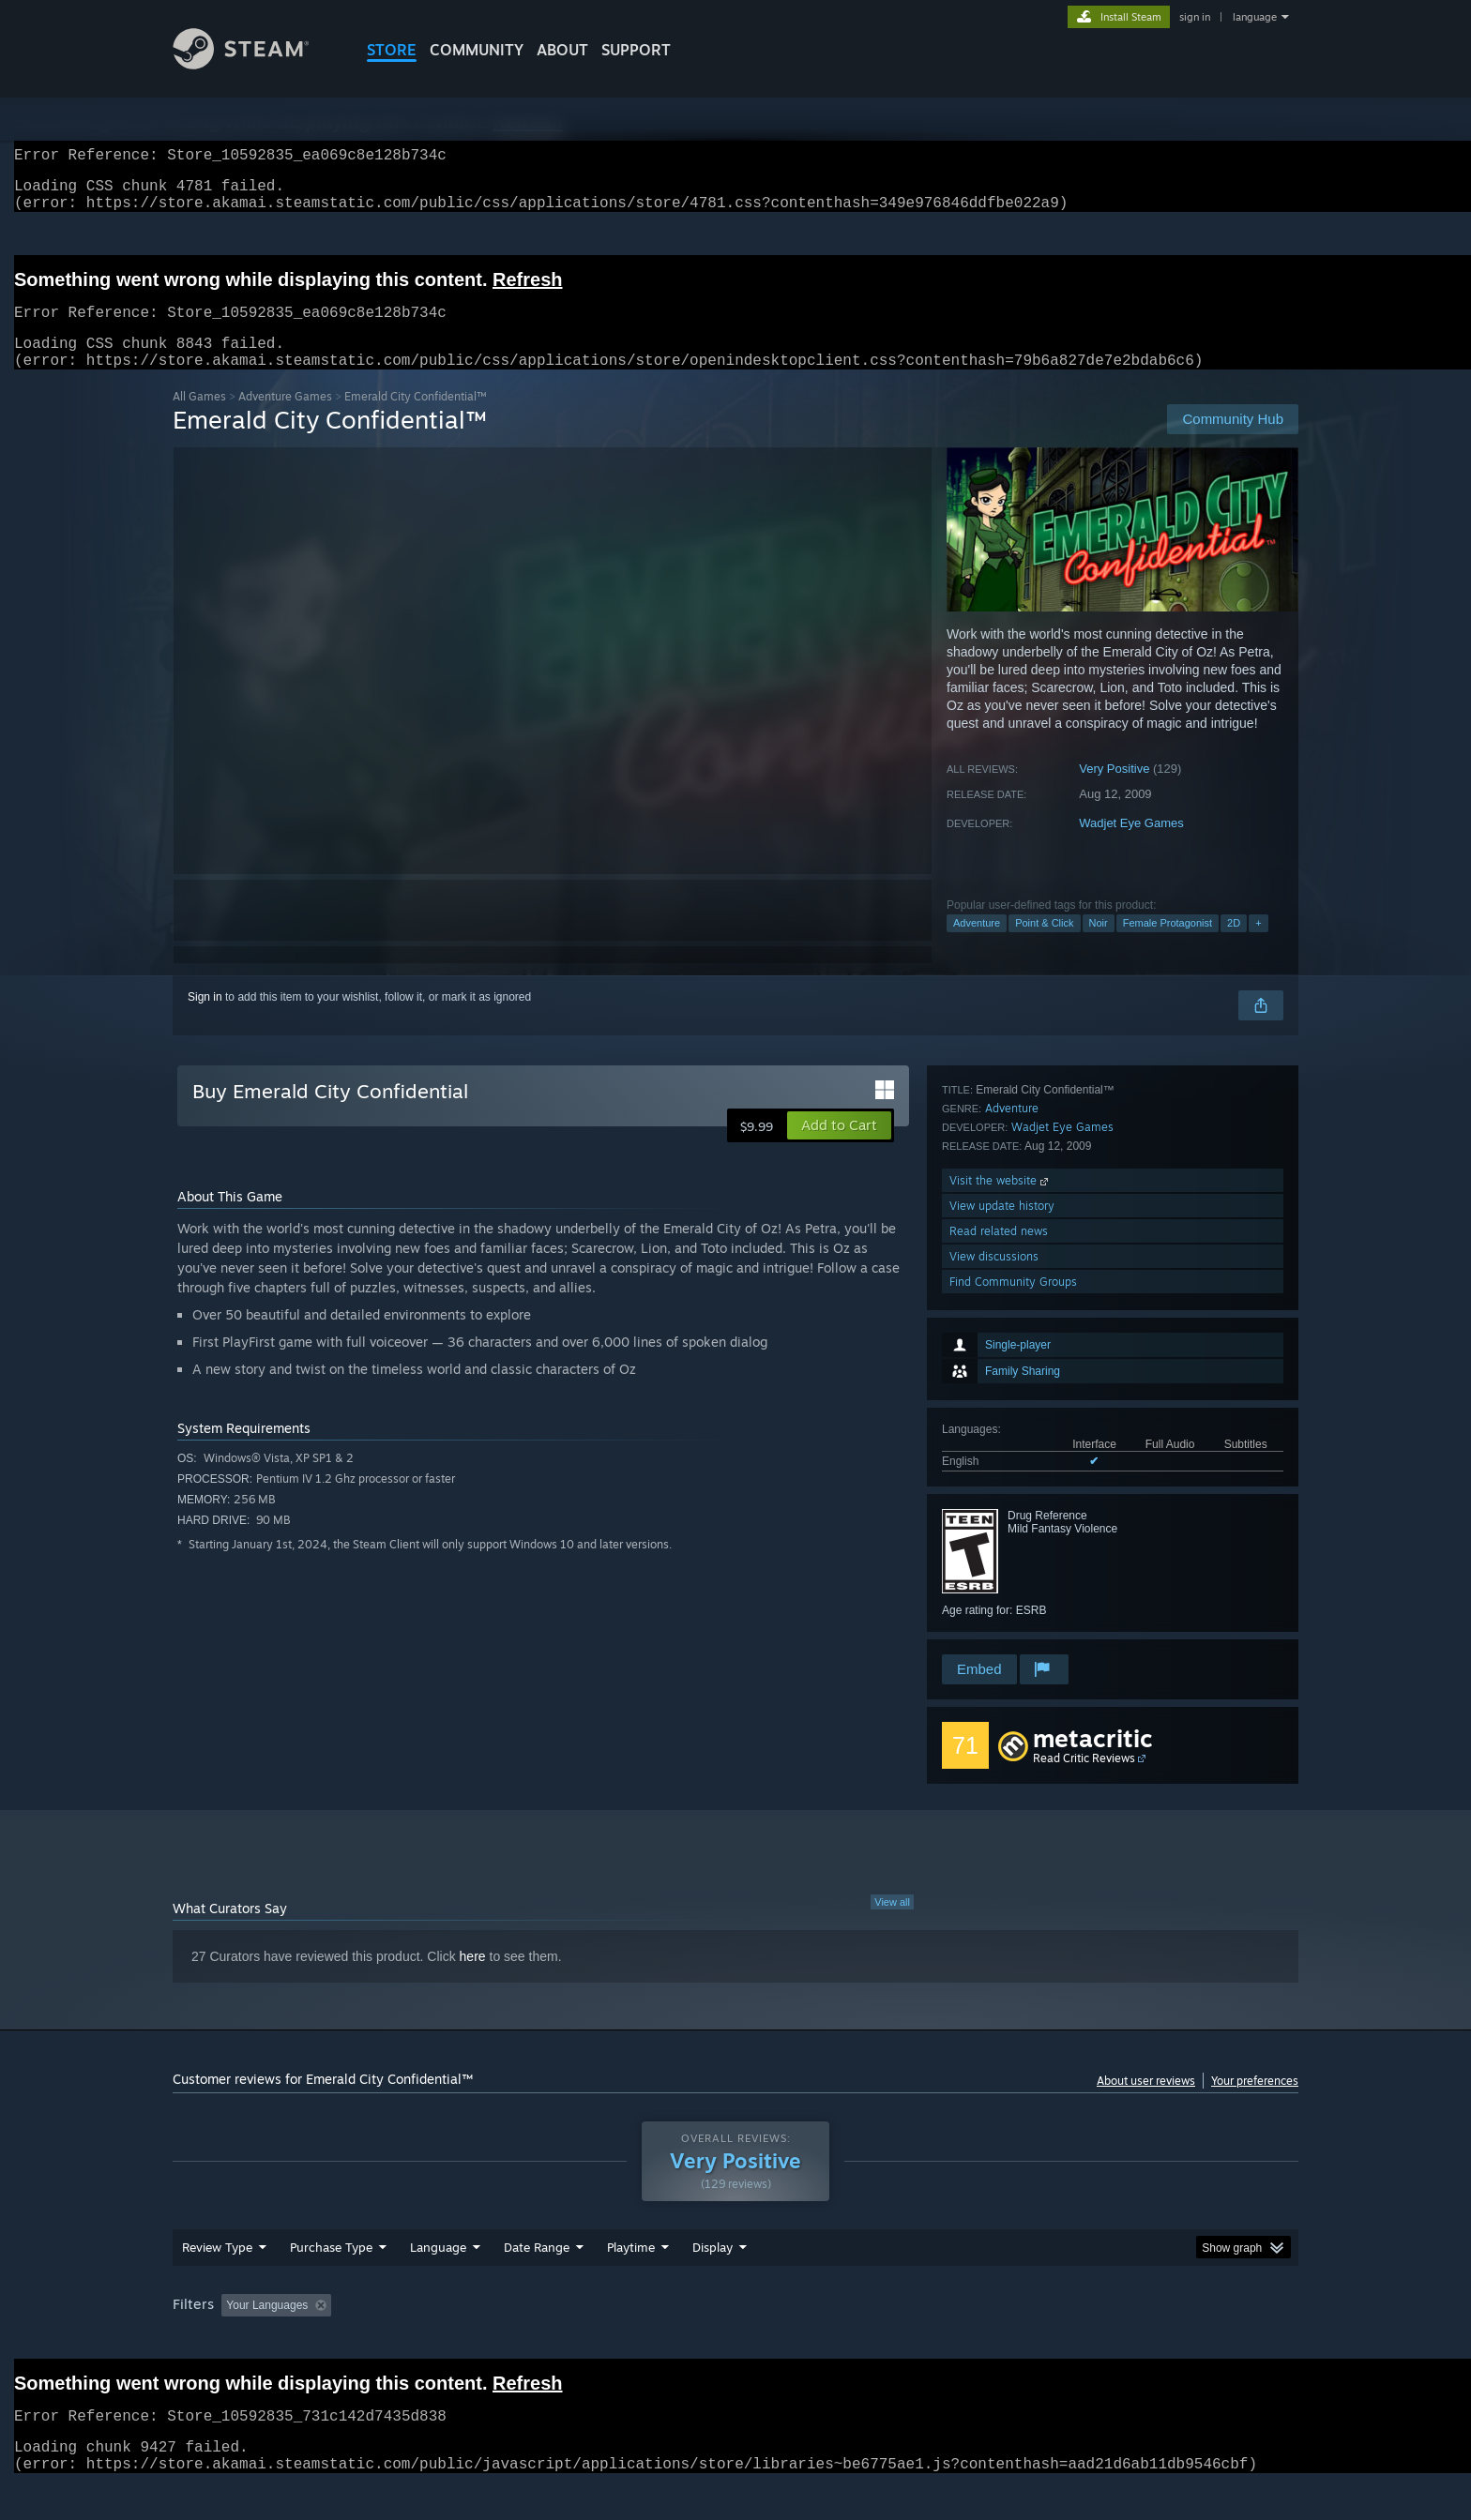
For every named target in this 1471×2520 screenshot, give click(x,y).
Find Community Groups (1013, 1626)
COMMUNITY (476, 49)
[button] (839, 1148)
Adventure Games (285, 419)
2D (1233, 945)
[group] (735, 2342)
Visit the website (1000, 1524)
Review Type (217, 2282)
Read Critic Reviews (1084, 1780)
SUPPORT (636, 49)
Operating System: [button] (893, 2340)
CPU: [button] (990, 2340)
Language (438, 2282)
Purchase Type (331, 2282)
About (562, 49)
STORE (392, 49)
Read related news (998, 1575)
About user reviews (1146, 2103)
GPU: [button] (1053, 2340)
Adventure (976, 945)
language (1255, 16)
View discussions (994, 1600)
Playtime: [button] (602, 2340)
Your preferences (1254, 2103)
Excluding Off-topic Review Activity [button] (457, 2340)
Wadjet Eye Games (1131, 845)
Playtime (631, 2282)
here (473, 1978)
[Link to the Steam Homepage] (255, 64)
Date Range (536, 2282)
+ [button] (1258, 945)
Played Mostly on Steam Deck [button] (736, 2340)
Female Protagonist (1167, 945)
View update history (1001, 1550)
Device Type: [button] (1134, 2340)
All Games (199, 419)
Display (712, 2282)
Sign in (205, 1019)
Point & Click (1044, 945)
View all (892, 1924)
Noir (1098, 945)
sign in (1194, 16)
